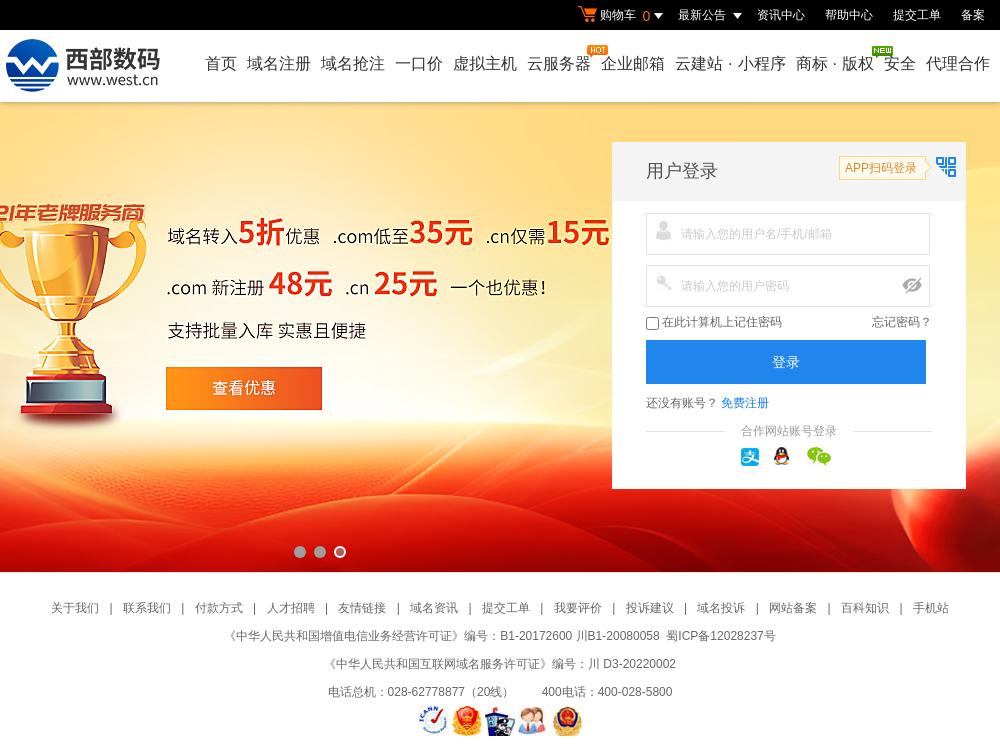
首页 (221, 63)
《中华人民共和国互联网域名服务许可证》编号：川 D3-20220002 (500, 664)
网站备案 (793, 608)
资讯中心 (781, 15)
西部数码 (500, 337)
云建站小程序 (730, 63)
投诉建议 (650, 608)
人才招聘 (291, 608)
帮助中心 (849, 15)
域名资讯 (434, 608)
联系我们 (147, 608)
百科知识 (865, 608)
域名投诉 (721, 608)
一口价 (419, 63)
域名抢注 (353, 63)
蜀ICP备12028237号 (720, 636)
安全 (900, 63)
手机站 (931, 608)
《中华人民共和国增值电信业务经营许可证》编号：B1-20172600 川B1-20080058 (441, 636)
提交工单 (917, 15)
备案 (973, 15)
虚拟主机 (485, 63)
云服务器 (560, 58)
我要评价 (578, 608)
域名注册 (279, 63)
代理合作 (958, 63)
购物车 (623, 16)
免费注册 (745, 403)
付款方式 (219, 608)
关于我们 (75, 608)
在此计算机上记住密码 (714, 322)
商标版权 (836, 59)
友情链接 (362, 608)
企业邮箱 (633, 63)
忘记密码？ (902, 322)
